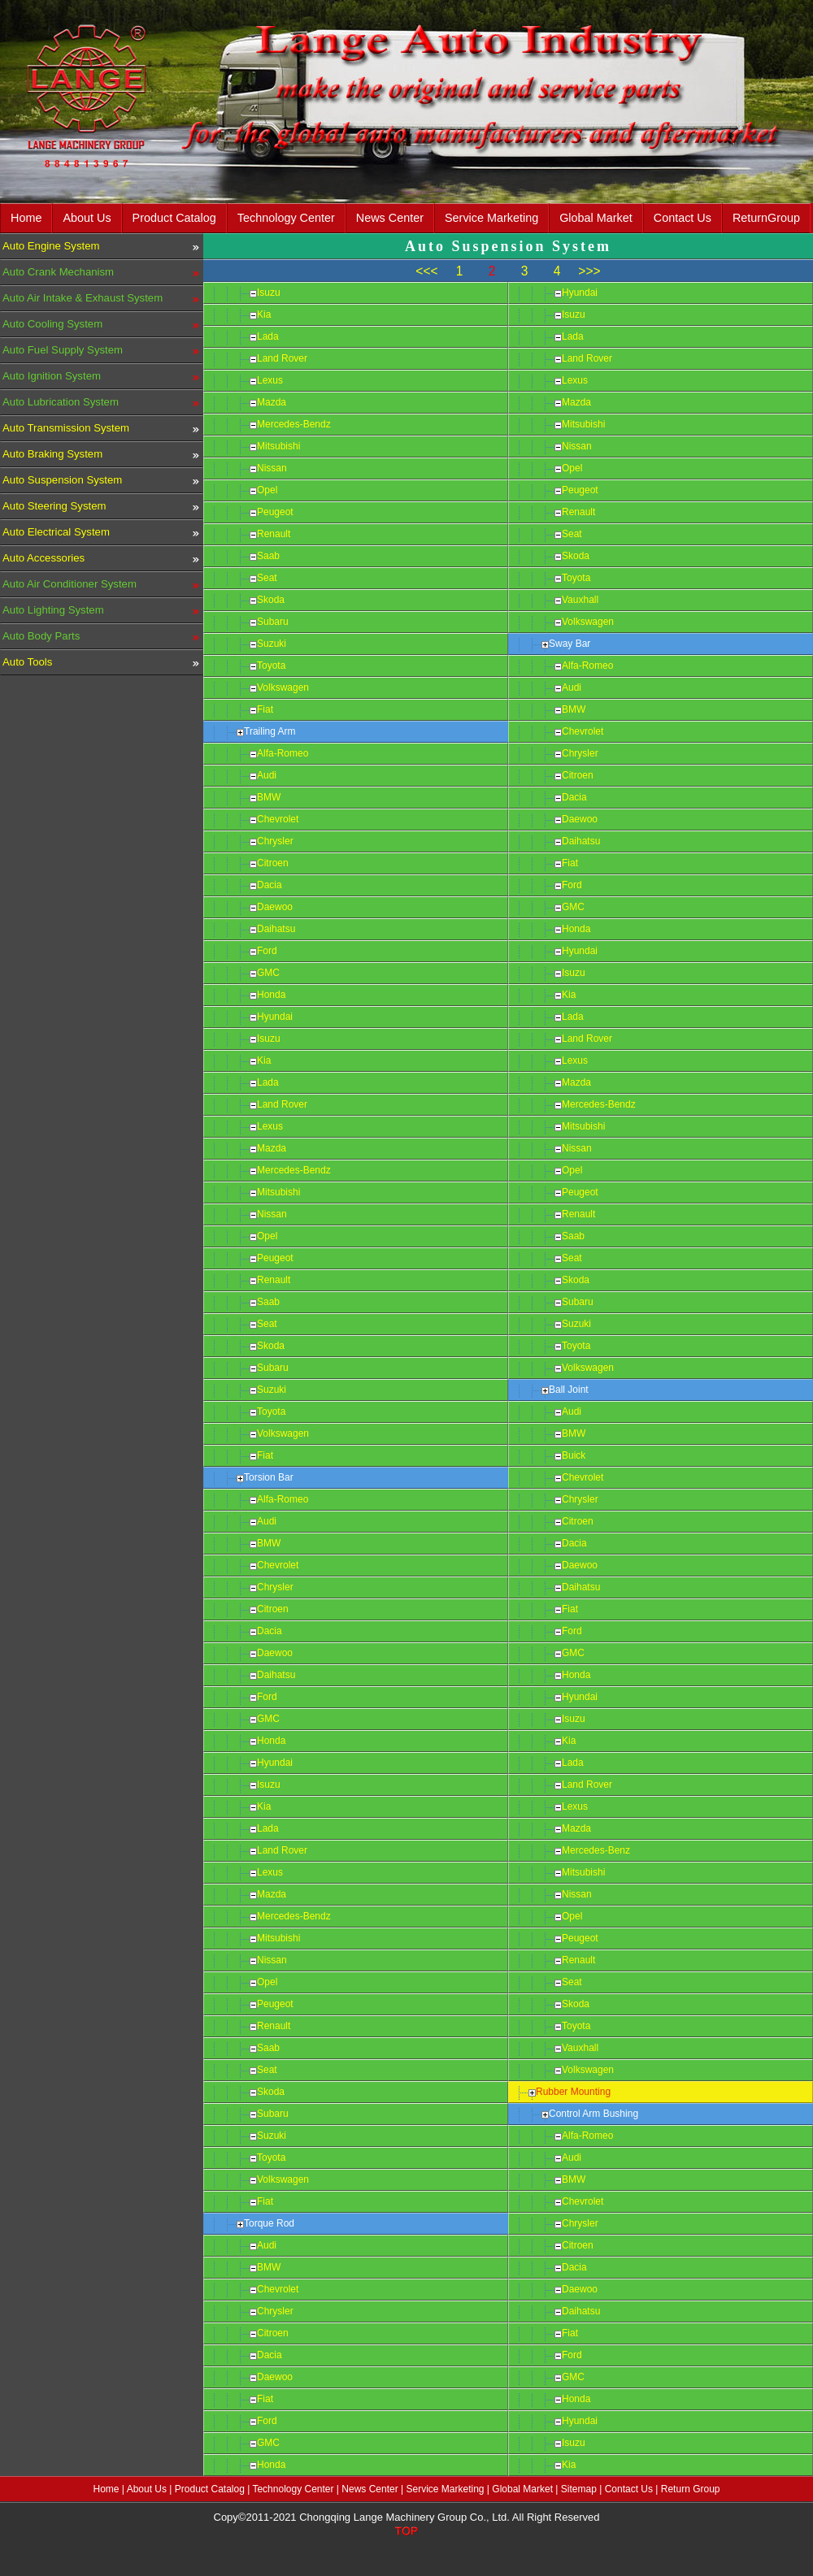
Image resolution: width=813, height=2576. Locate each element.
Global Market (596, 217)
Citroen (273, 863)
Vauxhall (580, 599)
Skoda (271, 599)
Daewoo (275, 907)
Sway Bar (569, 643)
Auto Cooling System (52, 324)
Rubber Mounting (573, 2091)
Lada (268, 336)
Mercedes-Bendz (294, 424)
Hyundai (275, 1016)
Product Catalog (174, 217)
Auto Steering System (54, 506)
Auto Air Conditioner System (69, 584)
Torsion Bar (268, 1477)
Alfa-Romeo (282, 753)
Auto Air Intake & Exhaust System (82, 298)
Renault (273, 534)
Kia (264, 314)
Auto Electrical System (56, 532)
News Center (390, 217)
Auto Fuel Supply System (62, 350)
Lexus (270, 380)
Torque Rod (269, 2223)
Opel (267, 490)
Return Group (690, 2489)
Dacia (269, 885)
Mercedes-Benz (596, 1850)
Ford (267, 950)
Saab (268, 556)
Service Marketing (491, 217)
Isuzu (268, 292)
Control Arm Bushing (593, 2113)
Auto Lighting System (53, 610)
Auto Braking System (52, 454)
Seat (267, 577)
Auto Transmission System (65, 428)
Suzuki (271, 643)
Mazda (271, 402)
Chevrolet (277, 819)
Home (26, 217)
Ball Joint (569, 1389)
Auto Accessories (43, 558)
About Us (87, 217)
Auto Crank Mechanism (58, 272)
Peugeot (275, 512)
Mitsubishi (278, 446)
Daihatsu (276, 929)
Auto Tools (27, 662)
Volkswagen (283, 687)
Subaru (273, 621)
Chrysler (275, 841)
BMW (268, 797)
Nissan (272, 468)
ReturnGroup (766, 217)
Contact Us (682, 217)
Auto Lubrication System (60, 402)
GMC (268, 972)
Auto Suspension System (62, 480)
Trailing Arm (270, 731)
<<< (426, 271)
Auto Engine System (51, 246)
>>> (589, 271)
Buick (573, 1455)
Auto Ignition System (51, 376)
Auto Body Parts (41, 636)
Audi (266, 775)
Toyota (271, 665)
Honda (271, 994)
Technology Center (286, 217)
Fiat (265, 709)
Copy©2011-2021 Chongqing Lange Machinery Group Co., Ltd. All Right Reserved (407, 2517)
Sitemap (579, 2489)
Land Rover (282, 358)
